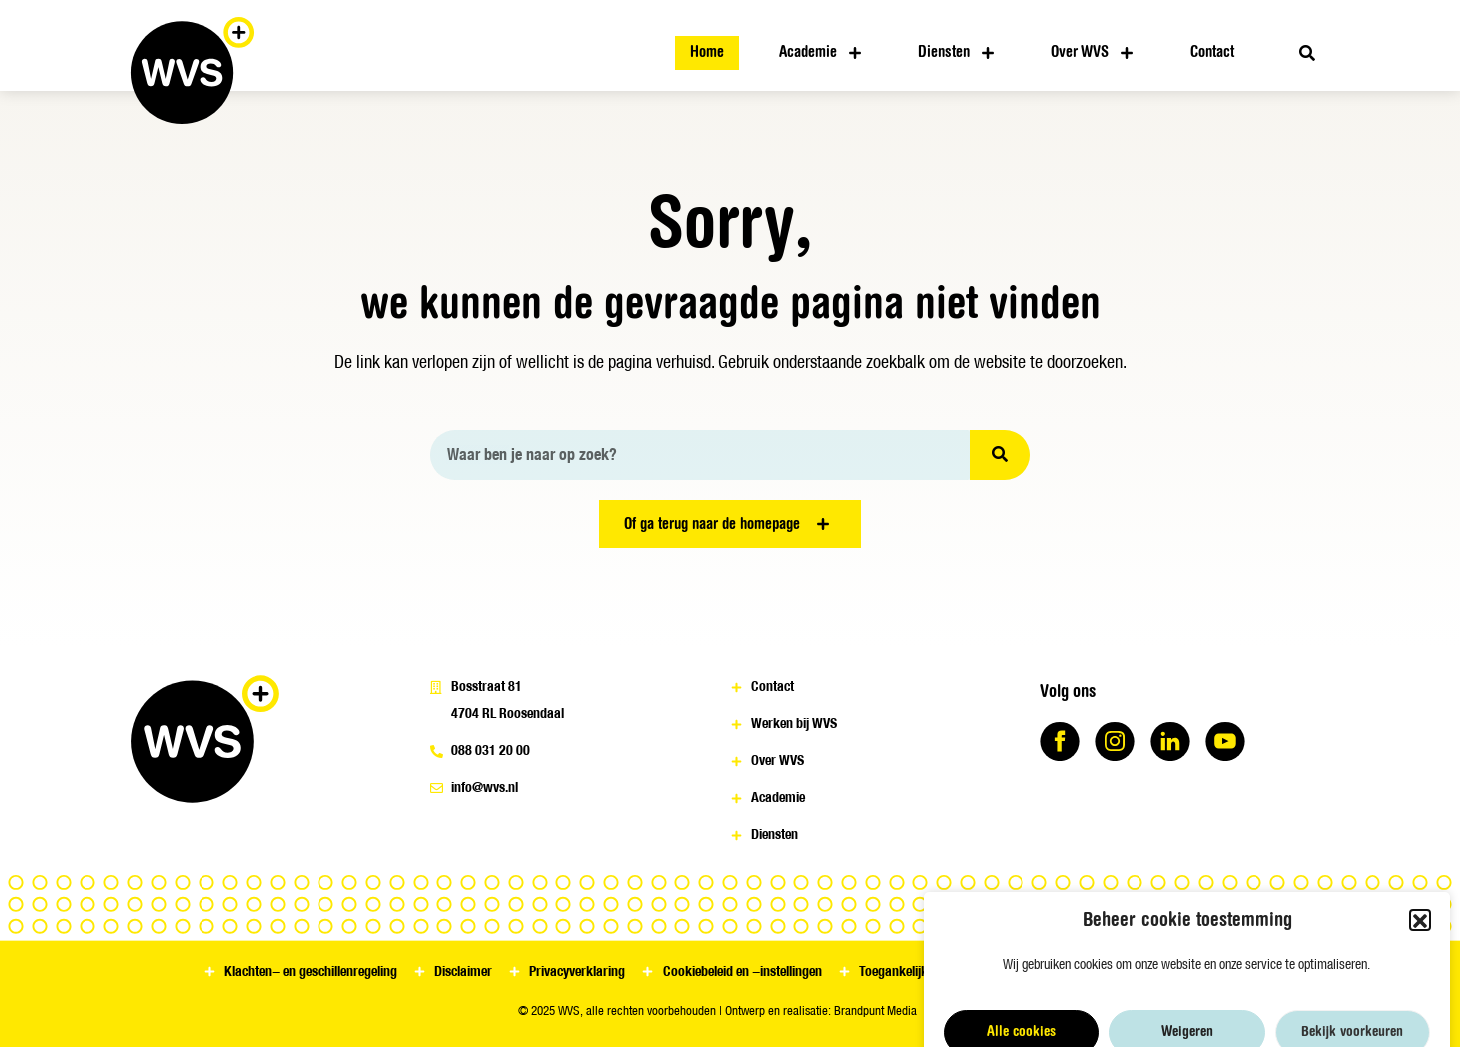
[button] (1420, 973)
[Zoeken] (1000, 455)
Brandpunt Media (875, 1010)
